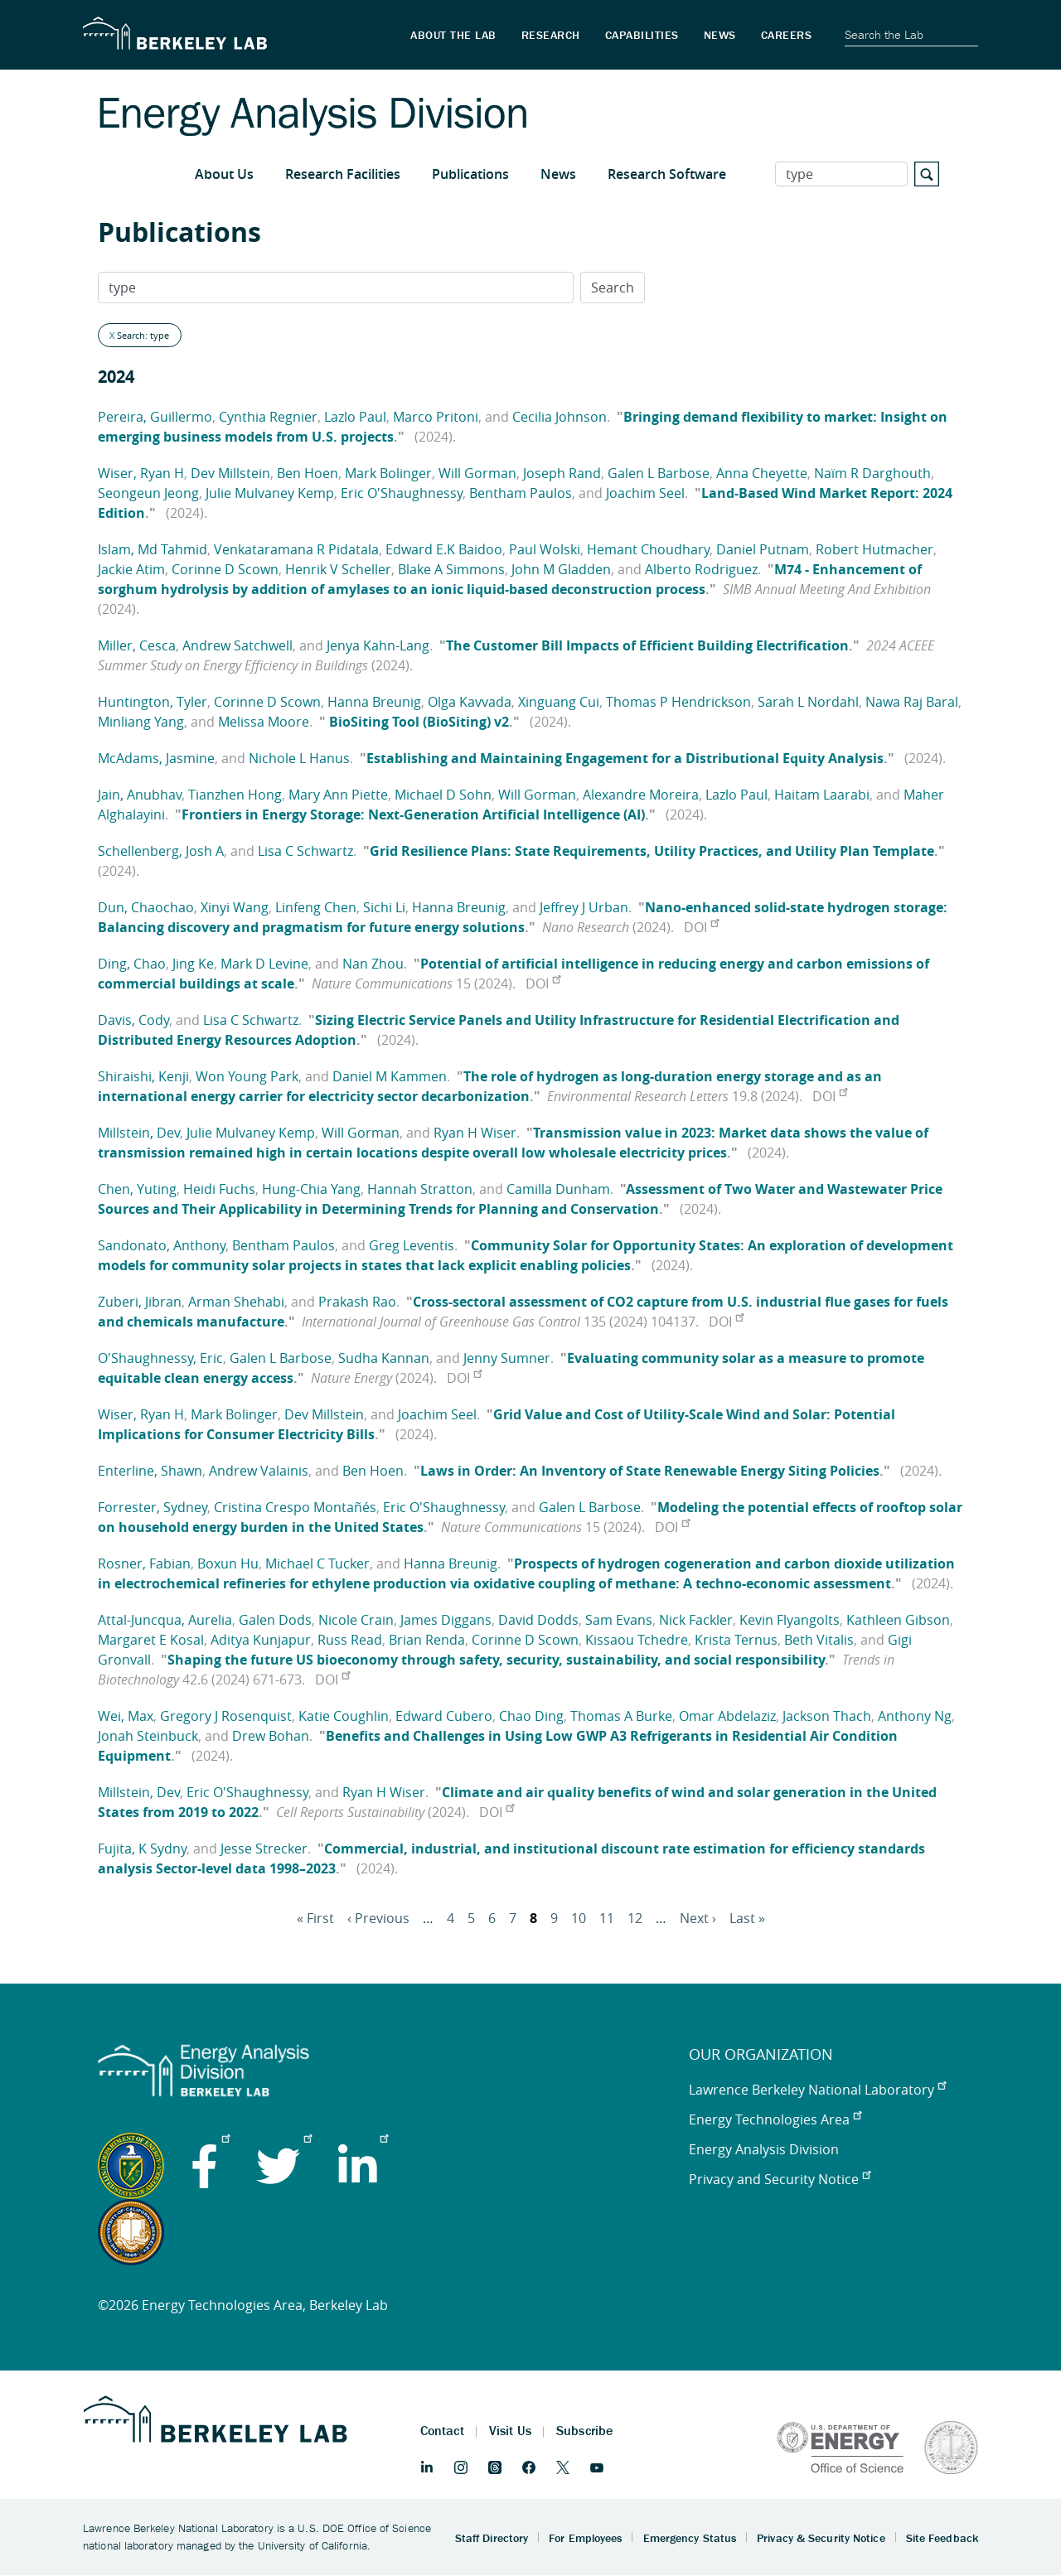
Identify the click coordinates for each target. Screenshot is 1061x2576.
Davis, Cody (133, 1020)
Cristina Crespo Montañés (295, 1507)
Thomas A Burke (621, 1716)
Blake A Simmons (451, 569)
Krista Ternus (736, 1640)
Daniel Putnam (762, 549)
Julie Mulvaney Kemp (270, 493)
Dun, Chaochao (146, 907)
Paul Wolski (544, 549)
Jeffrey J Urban (584, 907)
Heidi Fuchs (219, 1189)
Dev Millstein (230, 473)
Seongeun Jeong (148, 493)
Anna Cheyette (761, 473)
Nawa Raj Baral (911, 702)
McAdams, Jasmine (156, 758)
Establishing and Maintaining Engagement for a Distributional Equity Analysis (625, 758)
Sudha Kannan (383, 1358)
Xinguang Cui (558, 702)
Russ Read (349, 1640)
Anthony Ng (915, 1716)
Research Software (667, 174)
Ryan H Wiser (475, 1133)
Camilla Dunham (558, 1189)
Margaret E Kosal (151, 1640)
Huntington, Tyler (152, 702)
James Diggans (446, 1620)
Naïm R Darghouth (872, 473)
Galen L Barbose (659, 473)
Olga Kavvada (469, 702)
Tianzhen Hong (235, 794)
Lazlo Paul (355, 417)
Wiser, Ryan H (141, 473)
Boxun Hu (228, 1563)
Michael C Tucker (317, 1563)
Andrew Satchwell (237, 645)
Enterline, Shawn (150, 1471)
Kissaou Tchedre (636, 1640)
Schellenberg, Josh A (161, 851)
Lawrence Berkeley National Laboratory (817, 2090)
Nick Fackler (696, 1620)
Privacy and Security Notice (779, 2179)
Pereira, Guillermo (155, 417)
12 (634, 1918)
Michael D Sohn (443, 794)
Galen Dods (275, 1620)
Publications (470, 174)
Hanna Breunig (374, 702)
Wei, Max (125, 1716)
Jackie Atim (131, 569)
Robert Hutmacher (874, 549)
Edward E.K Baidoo (443, 549)
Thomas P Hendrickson (678, 702)
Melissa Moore (263, 722)
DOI (701, 927)
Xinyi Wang (235, 907)
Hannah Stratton (419, 1189)
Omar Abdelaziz (727, 1716)
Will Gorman (477, 473)
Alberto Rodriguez (701, 569)
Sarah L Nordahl (808, 702)
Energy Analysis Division (764, 2149)
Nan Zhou (373, 964)
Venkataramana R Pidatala (296, 549)
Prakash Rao (357, 1302)
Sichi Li (384, 907)
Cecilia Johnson (559, 417)
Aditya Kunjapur (261, 1640)
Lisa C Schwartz (305, 851)
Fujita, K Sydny (142, 1848)
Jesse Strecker (264, 1848)
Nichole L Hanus (299, 758)
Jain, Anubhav (140, 794)
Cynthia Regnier (268, 417)
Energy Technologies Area (775, 2119)
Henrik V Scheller (338, 569)
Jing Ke (193, 964)
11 (606, 1918)
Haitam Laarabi (822, 794)
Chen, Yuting (137, 1189)
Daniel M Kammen (389, 1076)
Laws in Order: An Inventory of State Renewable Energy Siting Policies (649, 1471)
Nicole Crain (356, 1620)
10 (578, 1918)
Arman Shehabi (236, 1302)
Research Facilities (342, 174)
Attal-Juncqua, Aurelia (165, 1620)
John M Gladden (561, 569)
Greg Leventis (411, 1245)
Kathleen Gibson (898, 1620)
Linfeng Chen (315, 907)
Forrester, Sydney (152, 1507)
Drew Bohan (270, 1736)
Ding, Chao (132, 964)
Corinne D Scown (225, 569)
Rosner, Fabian (144, 1563)
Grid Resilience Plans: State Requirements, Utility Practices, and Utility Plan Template (652, 851)
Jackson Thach (826, 1716)
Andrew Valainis (258, 1471)
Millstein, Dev (139, 1133)
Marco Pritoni (435, 417)
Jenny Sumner (506, 1358)
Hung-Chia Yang (311, 1189)
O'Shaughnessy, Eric (160, 1358)
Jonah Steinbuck (148, 1736)
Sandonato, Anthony (161, 1245)
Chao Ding (531, 1716)
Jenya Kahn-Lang (378, 645)
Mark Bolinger (388, 473)
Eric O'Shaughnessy (402, 493)
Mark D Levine (264, 964)
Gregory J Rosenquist (226, 1716)
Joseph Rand (562, 473)
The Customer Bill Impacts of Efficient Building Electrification (647, 645)
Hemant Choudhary (648, 549)
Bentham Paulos (520, 493)
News (558, 174)
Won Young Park (247, 1076)
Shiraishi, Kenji (143, 1076)
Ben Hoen (307, 473)
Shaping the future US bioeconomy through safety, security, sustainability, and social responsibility (496, 1659)
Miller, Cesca (137, 645)
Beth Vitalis (819, 1640)
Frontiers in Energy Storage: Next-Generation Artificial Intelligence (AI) (413, 814)
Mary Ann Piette (338, 794)
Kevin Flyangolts (789, 1620)
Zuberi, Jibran (140, 1302)
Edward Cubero (443, 1716)
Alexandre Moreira (641, 794)
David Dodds (538, 1620)
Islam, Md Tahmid (152, 549)
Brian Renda (427, 1640)
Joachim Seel (645, 493)
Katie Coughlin (343, 1716)
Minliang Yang (141, 722)
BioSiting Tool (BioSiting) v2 (417, 722)
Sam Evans (618, 1620)
